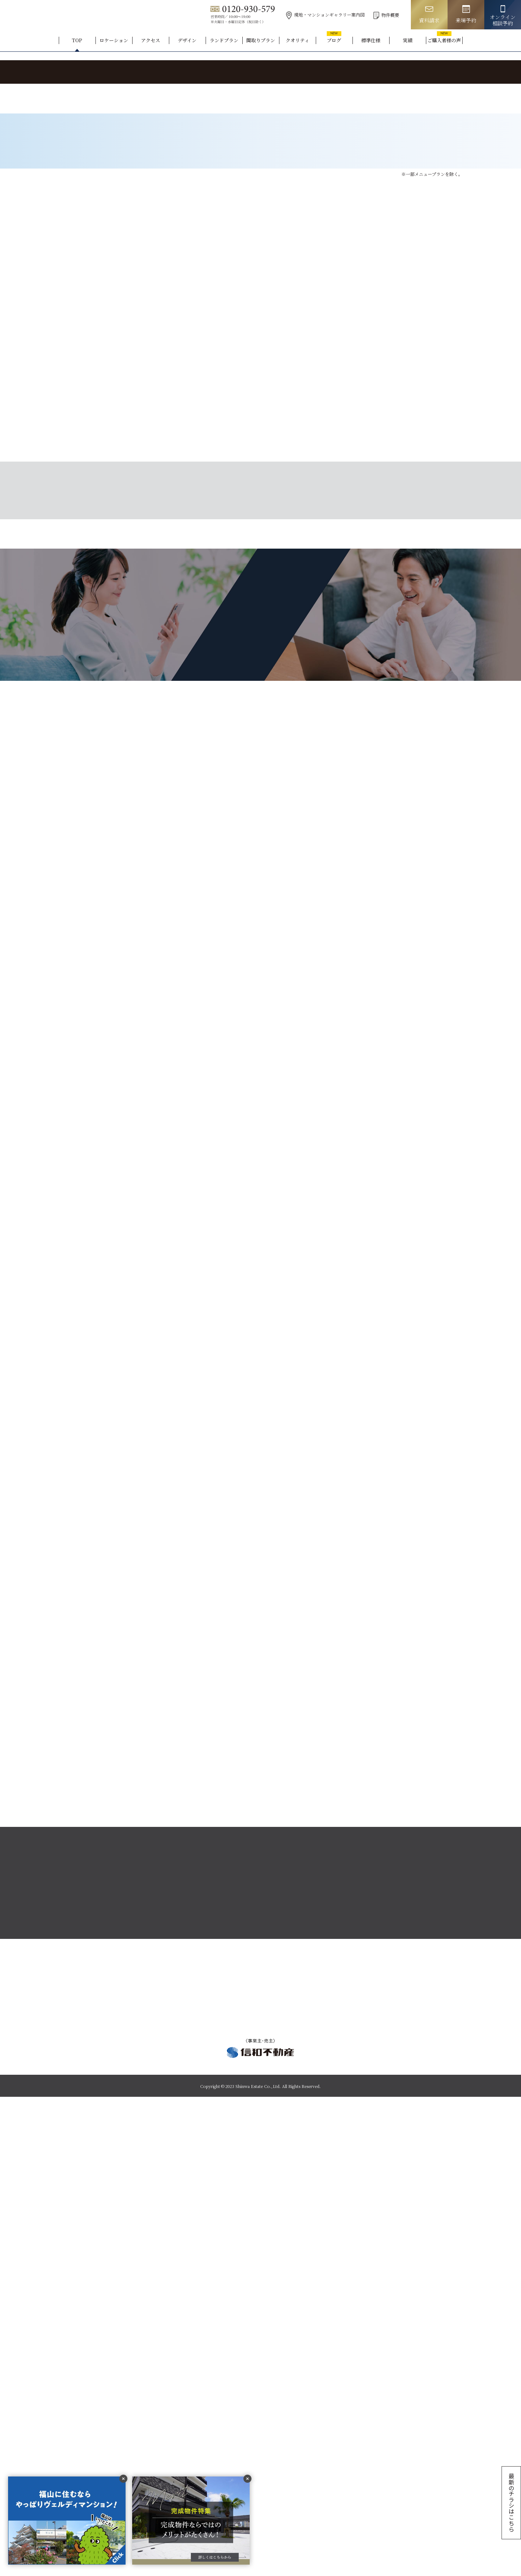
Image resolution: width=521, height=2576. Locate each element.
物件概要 (386, 15)
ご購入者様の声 (444, 40)
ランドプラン (224, 40)
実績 (407, 40)
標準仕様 (370, 40)
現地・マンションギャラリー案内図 (325, 14)
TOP (77, 40)
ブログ (334, 40)
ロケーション (114, 40)
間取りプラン (260, 40)
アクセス (150, 40)
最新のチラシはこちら (510, 2502)
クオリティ (297, 40)
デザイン (187, 40)
